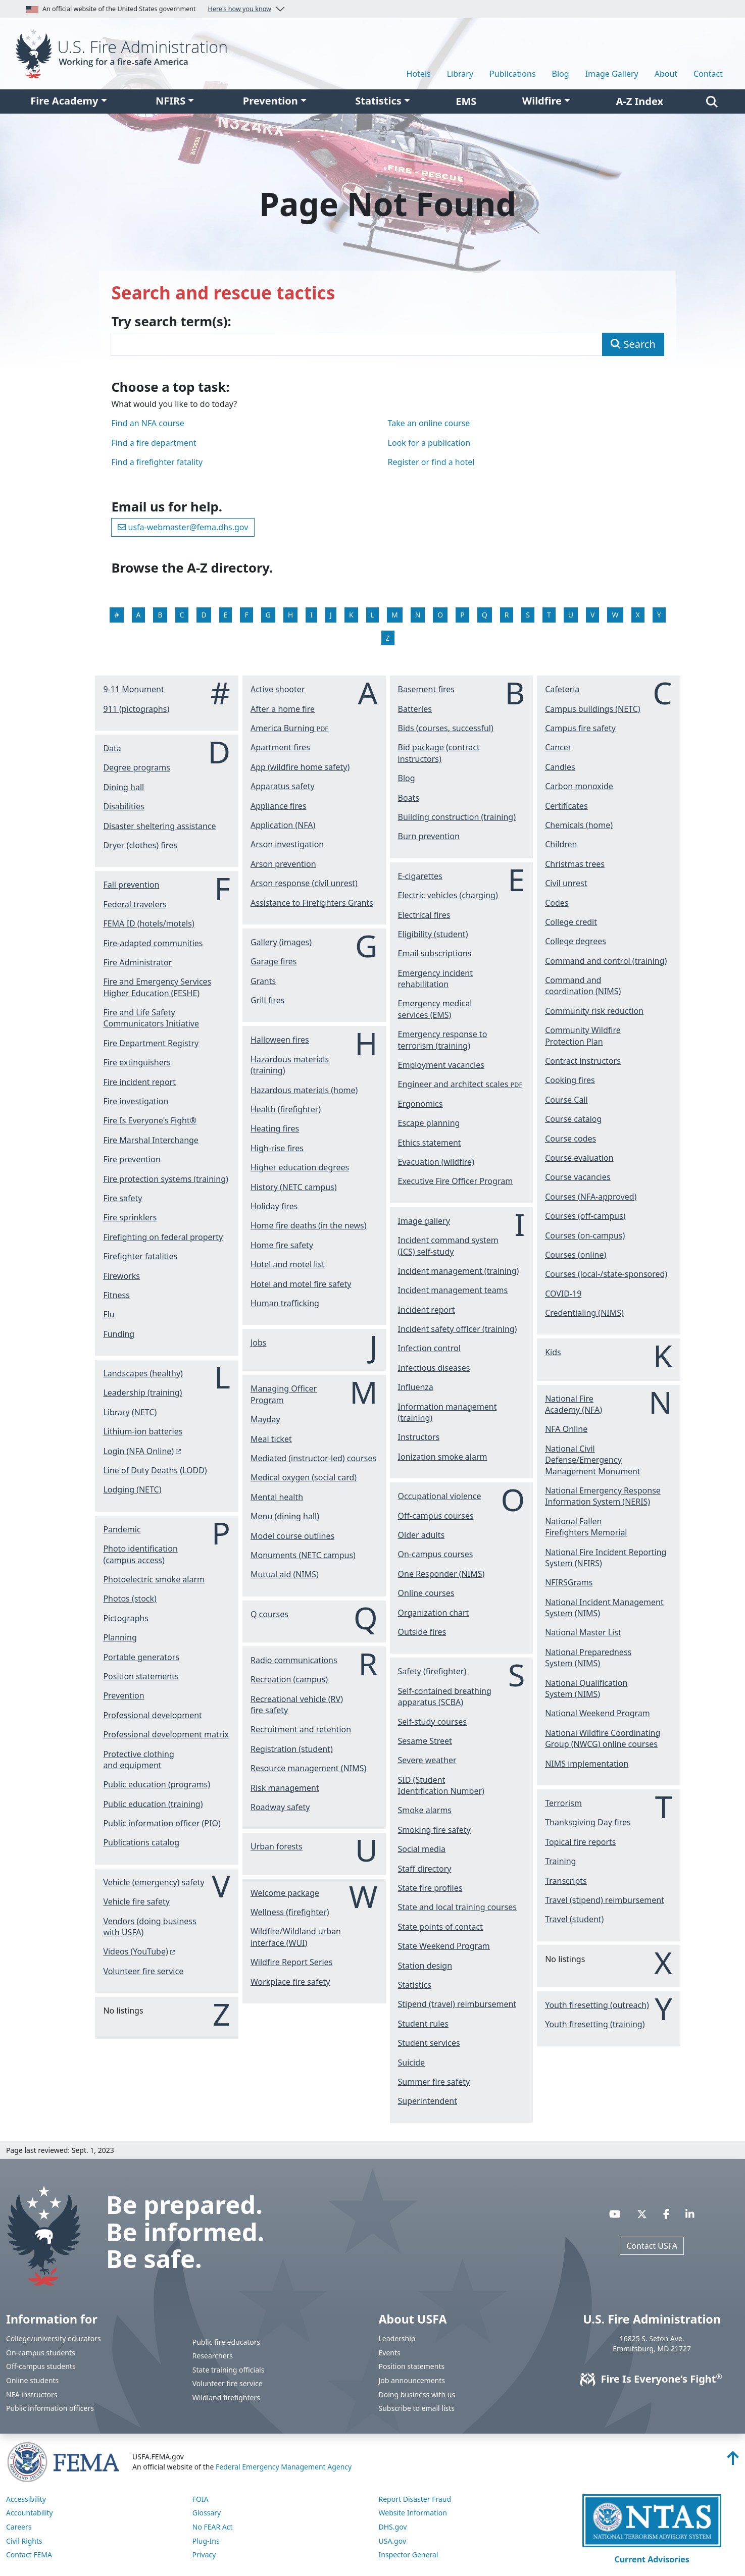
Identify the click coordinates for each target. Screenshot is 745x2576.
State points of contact (440, 1926)
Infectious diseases (434, 1367)
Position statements (140, 1676)
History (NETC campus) (294, 1187)
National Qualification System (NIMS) (586, 1688)
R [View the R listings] (507, 615)
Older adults (421, 1534)
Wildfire (542, 101)
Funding (118, 1333)
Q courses (269, 1614)
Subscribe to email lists (417, 2408)
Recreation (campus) (289, 1679)
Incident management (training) (458, 1270)
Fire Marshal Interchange (150, 1140)
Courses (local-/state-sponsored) (606, 1273)
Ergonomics (420, 1103)
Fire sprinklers (130, 1217)
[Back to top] (733, 2460)
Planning (119, 1637)
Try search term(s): (171, 322)
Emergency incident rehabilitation (435, 978)
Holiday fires (274, 1206)
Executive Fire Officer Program (455, 1181)
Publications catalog (141, 1842)
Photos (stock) (129, 1598)
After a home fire (283, 708)
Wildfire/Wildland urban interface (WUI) (296, 1937)
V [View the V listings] (592, 615)
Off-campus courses (436, 1515)
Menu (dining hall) (285, 1516)
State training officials (228, 2370)
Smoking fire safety (434, 1829)
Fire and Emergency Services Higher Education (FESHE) (157, 987)
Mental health (277, 1497)
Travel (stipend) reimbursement (604, 1899)
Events (390, 2352)
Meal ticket (271, 1439)
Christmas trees (575, 863)
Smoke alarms (425, 1810)
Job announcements (412, 2380)
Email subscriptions (435, 953)
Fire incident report (139, 1082)
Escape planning (429, 1122)
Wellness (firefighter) (290, 1912)
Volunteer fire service (143, 1971)
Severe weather (427, 1760)
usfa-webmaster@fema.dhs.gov (183, 527)
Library (460, 73)
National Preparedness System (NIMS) (588, 1657)
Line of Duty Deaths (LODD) (155, 1470)
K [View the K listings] (351, 615)
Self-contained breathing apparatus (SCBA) (444, 1696)
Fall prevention (131, 884)
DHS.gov (393, 2527)
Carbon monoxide (579, 786)
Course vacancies (577, 1176)
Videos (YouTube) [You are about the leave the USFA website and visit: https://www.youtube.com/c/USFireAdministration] (135, 1951)
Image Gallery (611, 73)
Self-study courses (432, 1721)
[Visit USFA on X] (642, 2214)
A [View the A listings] (138, 615)
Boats (409, 797)
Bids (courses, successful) (445, 728)
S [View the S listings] (528, 615)
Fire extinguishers (137, 1062)
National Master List (583, 1632)
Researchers (212, 2355)
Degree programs (136, 767)
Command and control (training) (606, 960)
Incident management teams (453, 1290)
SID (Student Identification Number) (441, 1785)
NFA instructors (31, 2394)
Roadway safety (280, 1807)
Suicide (411, 2062)
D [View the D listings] (203, 615)
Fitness (116, 1295)
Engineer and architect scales (460, 1084)
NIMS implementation (586, 1763)
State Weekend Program (444, 1945)
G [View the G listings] (268, 615)
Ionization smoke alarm (442, 1456)
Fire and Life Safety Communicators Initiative (151, 1018)
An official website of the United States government (148, 9)
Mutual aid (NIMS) (285, 1574)
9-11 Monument (133, 689)
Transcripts (566, 1880)
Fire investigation (135, 1101)
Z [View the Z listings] (388, 638)
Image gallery (424, 1220)
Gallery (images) (281, 942)
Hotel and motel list (288, 1264)
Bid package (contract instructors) (439, 753)
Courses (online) (575, 1254)
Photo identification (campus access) (140, 1554)
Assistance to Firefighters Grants (312, 902)
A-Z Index (640, 101)
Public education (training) (153, 1804)
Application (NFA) (283, 825)
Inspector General (408, 2554)
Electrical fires (424, 914)
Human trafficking (285, 1303)
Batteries (415, 708)
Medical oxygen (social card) (304, 1477)
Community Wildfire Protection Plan (583, 1035)
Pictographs (125, 1618)
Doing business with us (417, 2394)
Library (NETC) (130, 1412)
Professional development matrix (166, 1734)
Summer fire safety (434, 2081)
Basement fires (426, 689)
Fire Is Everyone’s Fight (651, 2379)
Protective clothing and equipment (138, 1759)
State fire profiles (430, 1887)
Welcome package (285, 1892)
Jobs (259, 1342)
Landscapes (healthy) (143, 1373)
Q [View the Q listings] (484, 615)
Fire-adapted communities (153, 943)
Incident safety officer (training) (457, 1328)
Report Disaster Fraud (415, 2499)
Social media (421, 1848)
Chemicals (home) (579, 825)
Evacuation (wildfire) (436, 1161)
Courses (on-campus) (585, 1235)
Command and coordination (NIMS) (583, 985)
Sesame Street (425, 1740)
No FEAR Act (212, 2527)
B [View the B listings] (160, 615)
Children (561, 844)
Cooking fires (570, 1080)
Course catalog (573, 1118)
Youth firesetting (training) (594, 2024)
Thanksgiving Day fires (588, 1822)
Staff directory (425, 1868)
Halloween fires (280, 1039)
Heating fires (275, 1128)
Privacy (204, 2554)
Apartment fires (280, 747)
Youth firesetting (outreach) (597, 2005)
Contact (708, 73)
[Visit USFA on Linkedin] (690, 2214)
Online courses (426, 1593)
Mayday (265, 1419)
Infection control (429, 1348)
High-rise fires (277, 1148)
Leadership (397, 2338)
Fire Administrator (137, 962)
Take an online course (429, 423)
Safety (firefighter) (432, 1671)
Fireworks (121, 1275)
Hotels (419, 73)
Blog (560, 73)
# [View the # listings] (116, 615)
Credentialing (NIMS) (584, 1312)
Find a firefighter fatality (157, 462)
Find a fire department (153, 442)
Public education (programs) (156, 1784)
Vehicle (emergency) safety (153, 1882)
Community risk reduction (594, 1010)
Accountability (29, 2512)
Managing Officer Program (284, 1394)
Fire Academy (64, 101)
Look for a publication (429, 442)
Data (112, 748)
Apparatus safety (283, 786)
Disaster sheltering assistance (159, 826)
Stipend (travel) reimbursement (457, 2004)
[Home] (124, 53)
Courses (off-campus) (585, 1215)
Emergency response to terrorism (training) (442, 1039)
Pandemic (121, 1529)
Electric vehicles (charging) (448, 895)
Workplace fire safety (290, 1981)
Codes (556, 902)
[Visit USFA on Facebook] (666, 2214)
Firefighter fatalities (140, 1256)
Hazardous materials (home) (304, 1090)
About (666, 73)
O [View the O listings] (440, 615)
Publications (512, 73)
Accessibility (26, 2499)
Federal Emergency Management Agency (284, 2466)
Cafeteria (562, 689)
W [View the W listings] (615, 615)
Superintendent (427, 2100)
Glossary (206, 2512)
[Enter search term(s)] (357, 344)
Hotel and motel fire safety (301, 1284)
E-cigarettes (420, 876)
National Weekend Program (597, 1713)
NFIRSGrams (568, 1582)
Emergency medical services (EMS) (435, 1009)
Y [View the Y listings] (659, 615)
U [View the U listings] (570, 615)
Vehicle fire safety (136, 1901)
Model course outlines (292, 1535)
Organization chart (433, 1612)
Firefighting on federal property (163, 1237)
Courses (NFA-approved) (590, 1196)
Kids (553, 1352)
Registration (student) (292, 1749)
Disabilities (123, 806)
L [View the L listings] (372, 615)
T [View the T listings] (549, 615)
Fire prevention (131, 1159)
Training (560, 1861)
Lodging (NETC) (132, 1489)
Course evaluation (579, 1157)
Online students (32, 2380)
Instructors (419, 1436)
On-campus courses (435, 1554)
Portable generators (141, 1657)
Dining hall (123, 787)
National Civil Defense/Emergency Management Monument (592, 1460)
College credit (571, 922)
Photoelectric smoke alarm (154, 1579)
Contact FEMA (29, 2554)
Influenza (415, 1387)
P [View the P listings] (462, 615)
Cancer (558, 747)
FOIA (200, 2499)
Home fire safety (282, 1245)
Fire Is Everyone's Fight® (149, 1120)
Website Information (413, 2512)
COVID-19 (563, 1293)
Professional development (152, 1715)
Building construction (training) (457, 816)
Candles (560, 766)
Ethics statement (429, 1142)
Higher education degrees (300, 1167)
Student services (429, 2042)
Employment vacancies (441, 1064)
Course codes (570, 1138)
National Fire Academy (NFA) (573, 1404)
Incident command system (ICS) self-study (448, 1245)
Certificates (566, 805)
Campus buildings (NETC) (592, 708)
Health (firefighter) (286, 1109)
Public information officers (50, 2408)
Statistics (378, 101)
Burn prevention (429, 836)
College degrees (575, 941)
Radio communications (294, 1660)
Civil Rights (24, 2541)
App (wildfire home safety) (300, 766)
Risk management (285, 1787)
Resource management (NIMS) (308, 1768)
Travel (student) (574, 1919)
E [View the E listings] (226, 615)
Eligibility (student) (433, 934)
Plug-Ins (206, 2541)
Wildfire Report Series (291, 1962)
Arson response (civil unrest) (304, 883)
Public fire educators (226, 2342)
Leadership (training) (142, 1392)
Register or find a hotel (431, 462)
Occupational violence (439, 1496)
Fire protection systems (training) (165, 1178)
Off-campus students (41, 2366)
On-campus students (40, 2352)
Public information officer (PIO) (161, 1823)
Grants (263, 981)
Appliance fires (279, 805)
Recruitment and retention (301, 1729)
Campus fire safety (580, 728)
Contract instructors (583, 1060)
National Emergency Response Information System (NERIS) (603, 1496)
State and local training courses (457, 1907)
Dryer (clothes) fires (140, 845)
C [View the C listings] (182, 615)
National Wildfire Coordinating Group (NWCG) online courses (602, 1738)
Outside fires (422, 1631)
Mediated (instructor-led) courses (313, 1458)
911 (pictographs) (136, 708)
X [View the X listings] (638, 615)
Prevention (270, 101)
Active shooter (278, 689)
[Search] (712, 101)
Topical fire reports (580, 1841)
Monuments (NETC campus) (303, 1555)
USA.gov (393, 2541)
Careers (18, 2527)
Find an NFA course (147, 423)
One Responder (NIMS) (441, 1573)
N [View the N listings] (418, 615)
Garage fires (274, 961)
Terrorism (563, 1803)
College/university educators (53, 2338)
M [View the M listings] (394, 615)
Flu (108, 1314)
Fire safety (122, 1198)
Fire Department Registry (150, 1043)
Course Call (566, 1099)
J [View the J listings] (331, 615)
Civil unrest (566, 883)
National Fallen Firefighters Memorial (586, 1527)
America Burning (289, 728)
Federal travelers (134, 904)
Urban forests (277, 1846)
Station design (425, 1965)
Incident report (426, 1309)
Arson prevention (283, 863)
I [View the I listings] (311, 615)
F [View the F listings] (246, 615)
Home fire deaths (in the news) (309, 1225)
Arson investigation (287, 844)
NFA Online (566, 1428)
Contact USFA (651, 2245)
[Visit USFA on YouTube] (615, 2214)
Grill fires (267, 1000)
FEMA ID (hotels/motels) (148, 923)
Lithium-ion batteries (142, 1431)
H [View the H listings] (290, 615)
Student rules (423, 2023)
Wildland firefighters (226, 2397)
